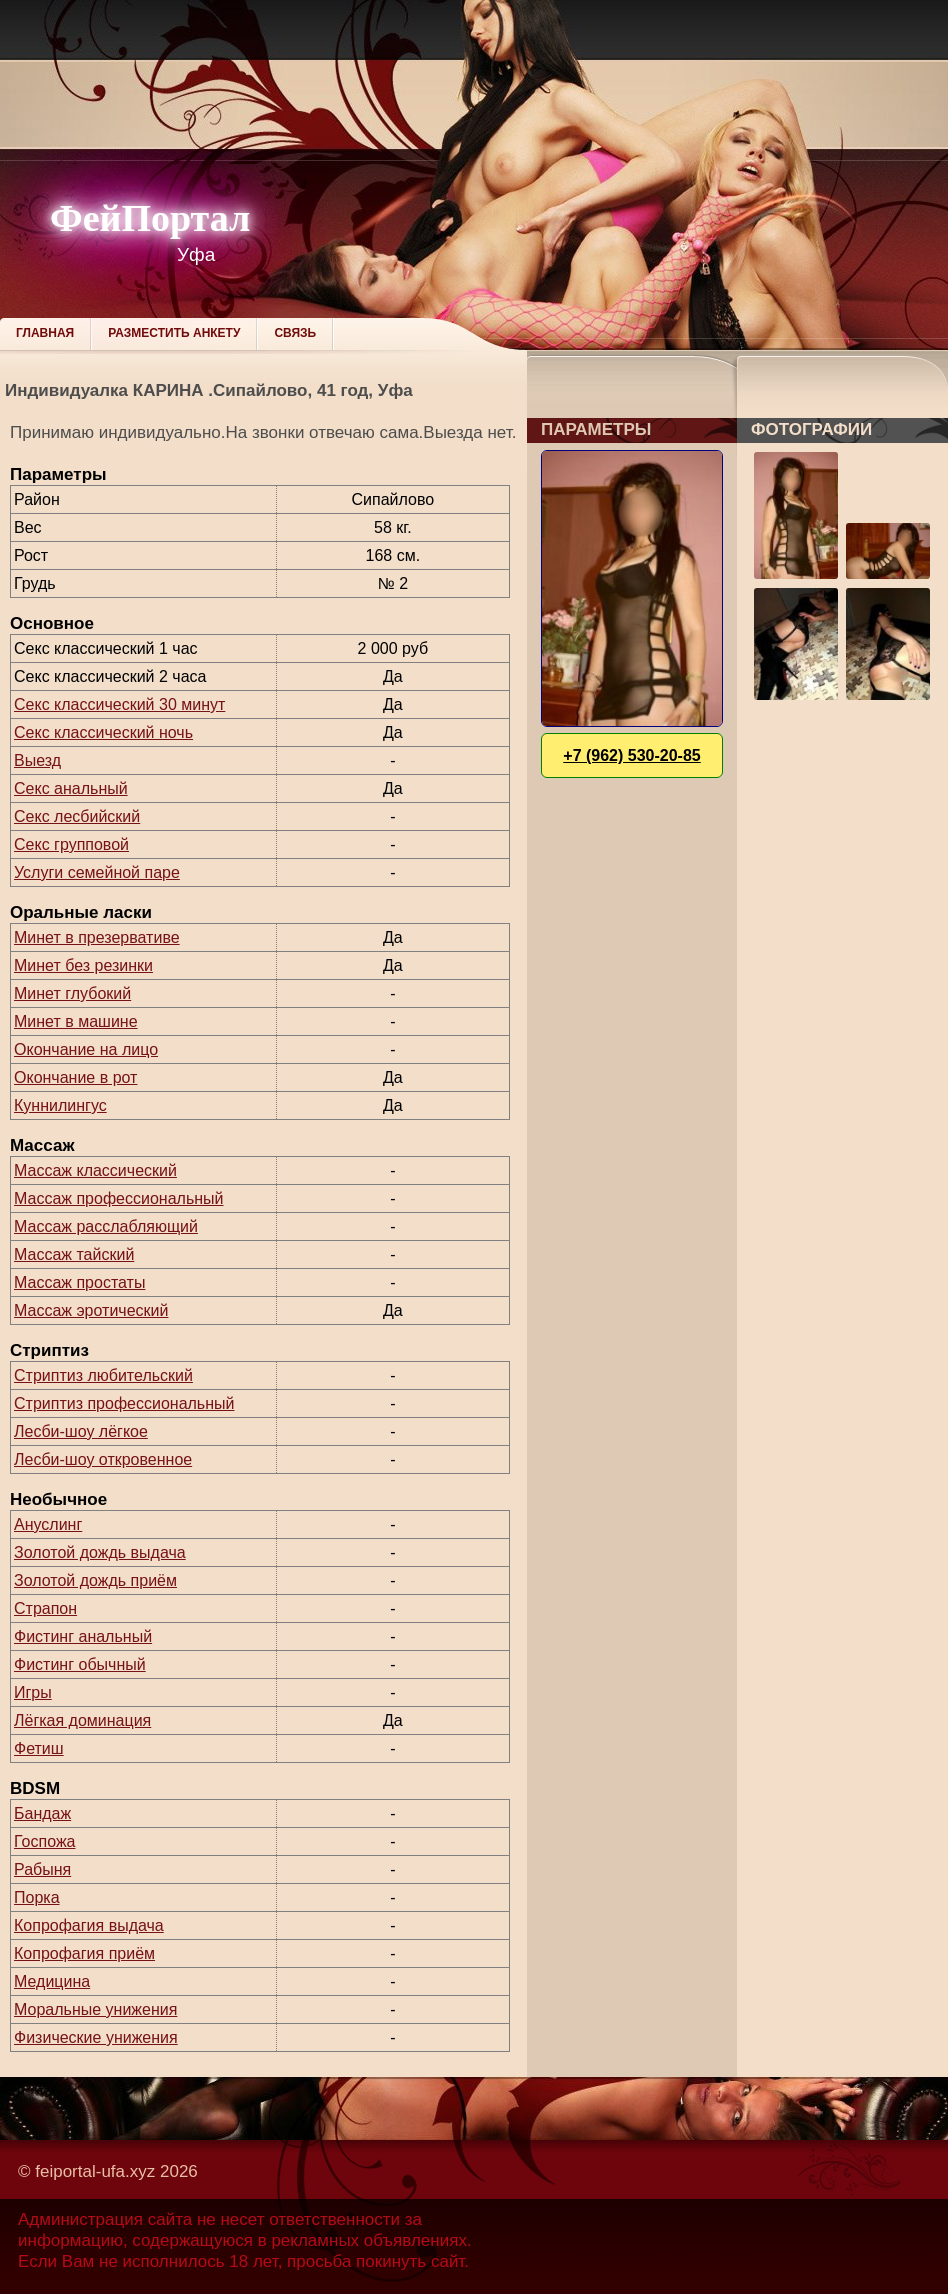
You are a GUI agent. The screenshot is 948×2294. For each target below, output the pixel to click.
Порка (37, 1897)
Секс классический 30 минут (119, 704)
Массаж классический (95, 1170)
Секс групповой (71, 844)
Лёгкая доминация (82, 1720)
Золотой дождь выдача (100, 1552)
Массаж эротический (91, 1310)
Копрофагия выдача (89, 1925)
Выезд (37, 760)
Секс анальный (71, 788)
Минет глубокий (72, 993)
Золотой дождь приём (95, 1580)
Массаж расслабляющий (106, 1226)
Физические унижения (96, 2037)
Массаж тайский (74, 1254)
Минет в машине (76, 1021)
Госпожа (44, 1841)
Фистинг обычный (80, 1664)
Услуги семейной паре (97, 872)
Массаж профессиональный (119, 1198)
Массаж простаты (79, 1282)
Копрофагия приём (84, 1953)
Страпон (45, 1608)
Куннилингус (60, 1105)
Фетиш (39, 1748)
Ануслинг (48, 1524)
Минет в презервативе (97, 937)
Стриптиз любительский (103, 1375)
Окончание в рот (75, 1077)
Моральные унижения (95, 2009)
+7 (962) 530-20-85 (631, 755)
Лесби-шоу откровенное (103, 1459)
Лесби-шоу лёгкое (81, 1431)
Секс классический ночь (103, 732)
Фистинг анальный (83, 1636)
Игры (33, 1692)
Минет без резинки (83, 965)
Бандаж (42, 1813)
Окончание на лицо (86, 1049)
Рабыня (42, 1869)
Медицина (52, 1981)
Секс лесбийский (77, 816)
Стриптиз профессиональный (124, 1403)
